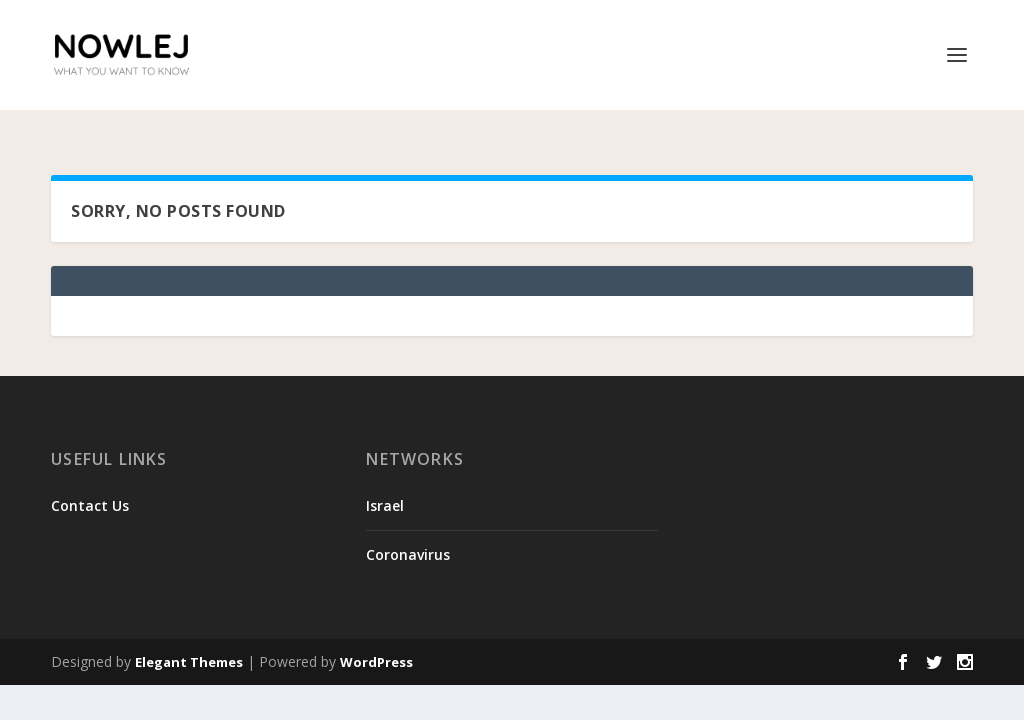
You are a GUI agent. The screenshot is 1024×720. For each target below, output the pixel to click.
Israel (385, 480)
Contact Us (90, 480)
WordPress (376, 637)
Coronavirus (408, 529)
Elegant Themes (189, 637)
